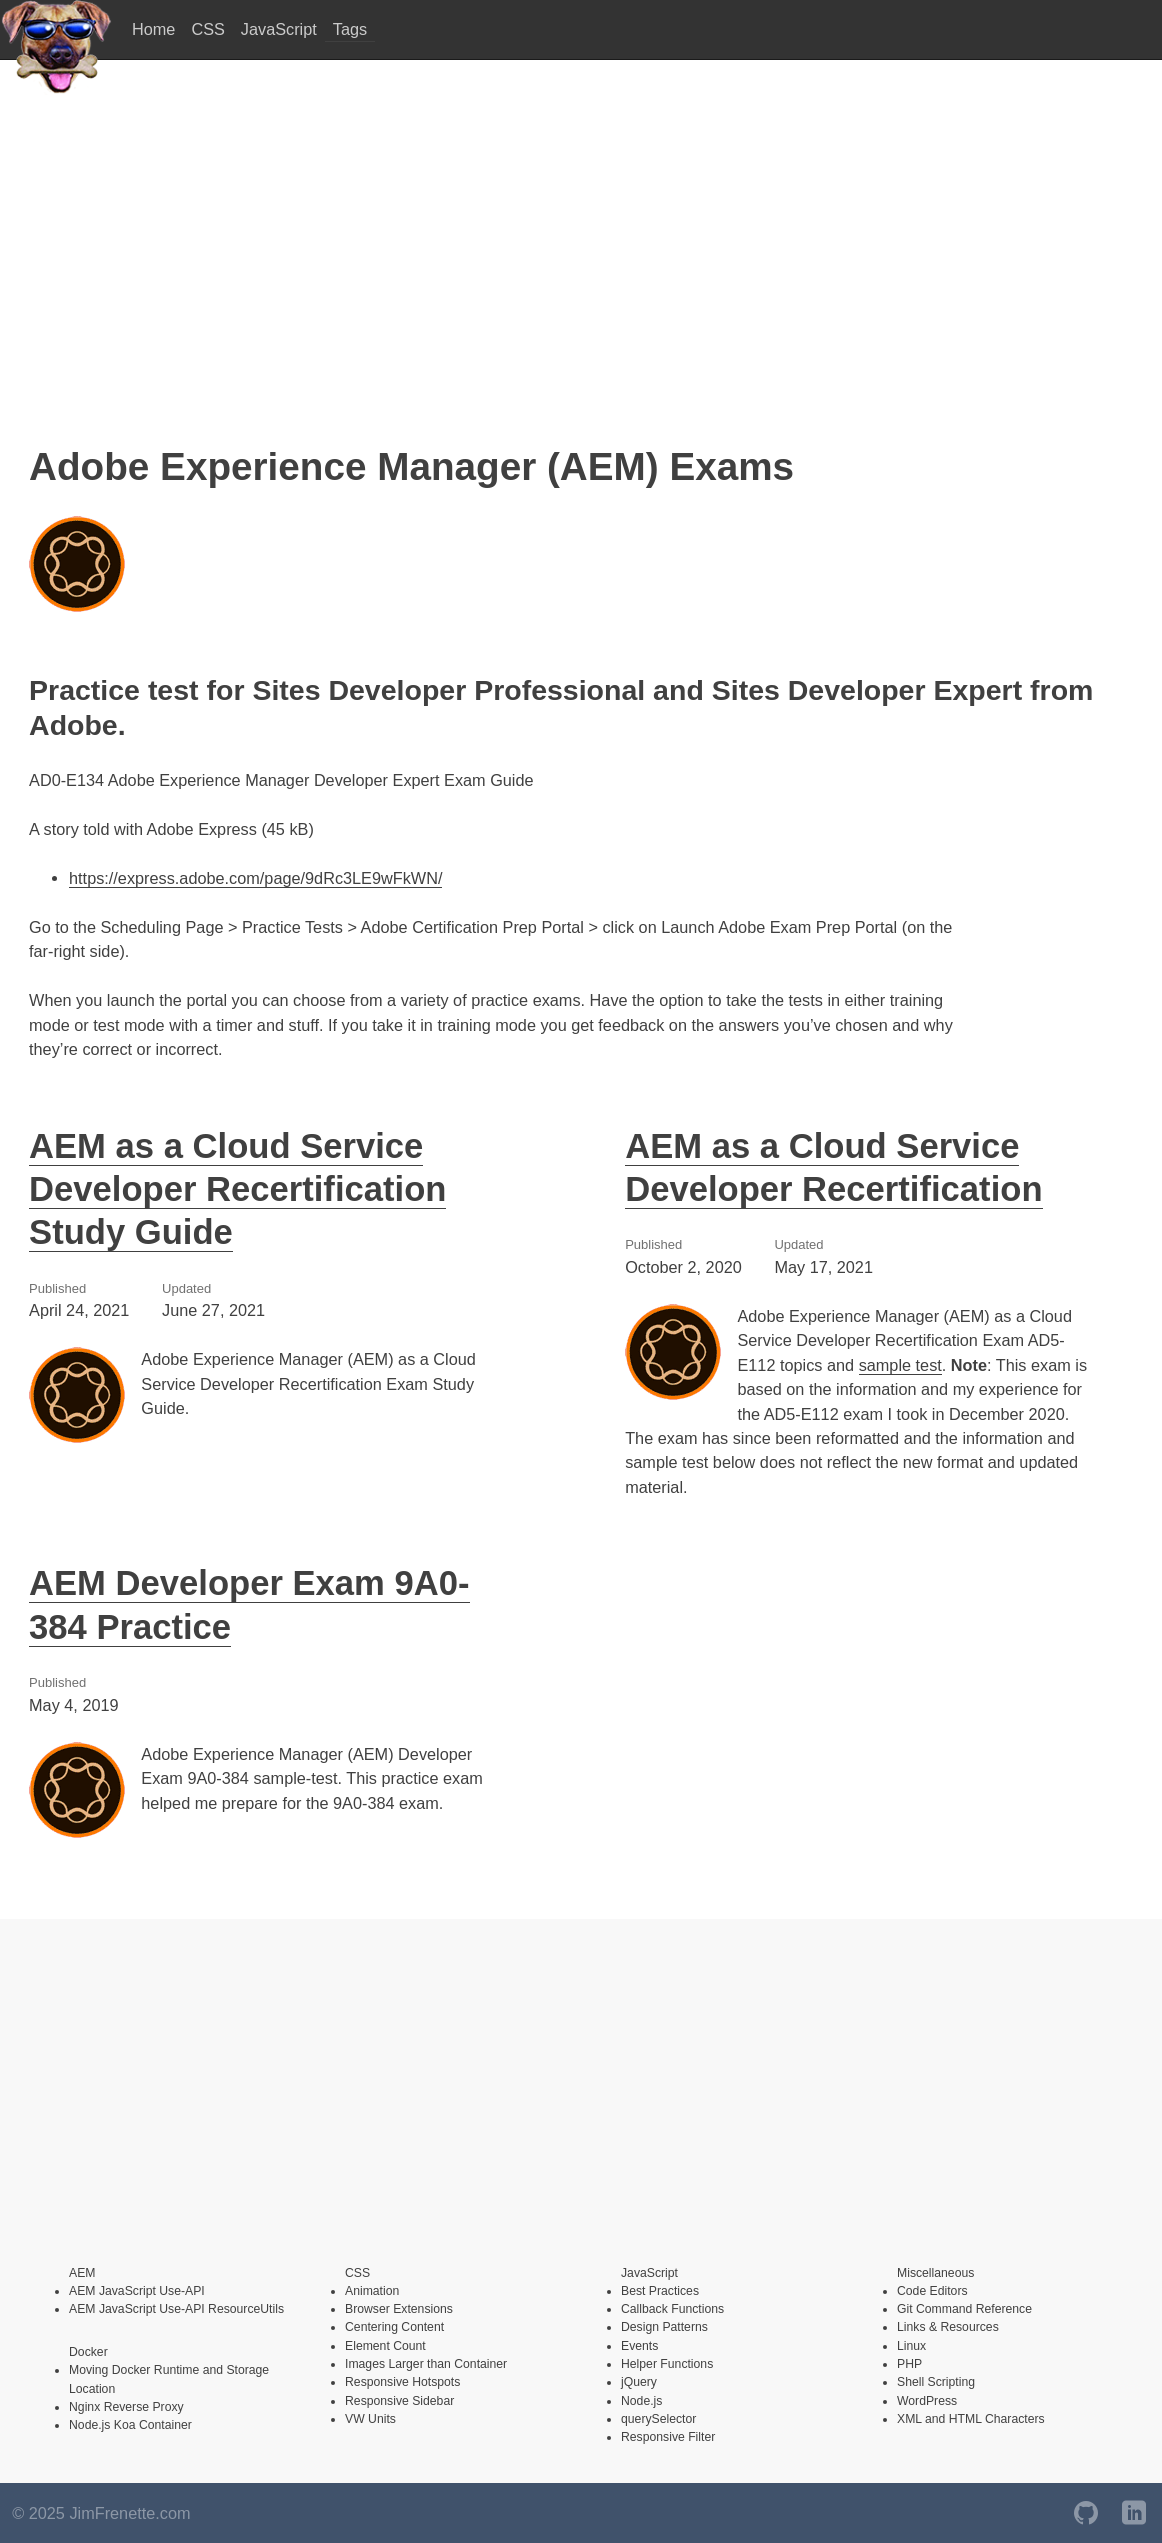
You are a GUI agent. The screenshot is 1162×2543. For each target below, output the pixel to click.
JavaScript (279, 29)
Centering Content (394, 2327)
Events (639, 2346)
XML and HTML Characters (971, 2419)
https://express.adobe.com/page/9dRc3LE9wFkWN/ (255, 878)
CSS (207, 29)
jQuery (639, 2382)
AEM (82, 2273)
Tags (350, 29)
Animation (372, 2291)
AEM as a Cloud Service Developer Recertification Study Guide (237, 1189)
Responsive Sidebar (399, 2401)
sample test (900, 1365)
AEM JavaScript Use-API (137, 2291)
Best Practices (660, 2291)
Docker (88, 2352)
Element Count (385, 2346)
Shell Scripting (936, 2382)
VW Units (370, 2419)
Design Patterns (664, 2327)
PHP (909, 2364)
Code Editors (932, 2291)
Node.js (641, 2401)
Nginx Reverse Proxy (126, 2407)
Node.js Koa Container (130, 2425)
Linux (911, 2346)
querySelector (658, 2419)
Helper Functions (667, 2364)
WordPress (927, 2401)
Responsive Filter (668, 2437)
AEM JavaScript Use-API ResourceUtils (176, 2309)
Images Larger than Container (426, 2364)
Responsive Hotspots (402, 2382)
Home (153, 29)
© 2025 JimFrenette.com (101, 2513)
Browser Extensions (399, 2309)
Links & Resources (948, 2327)
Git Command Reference (964, 2309)
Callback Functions (672, 2309)
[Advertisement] (581, 252)
